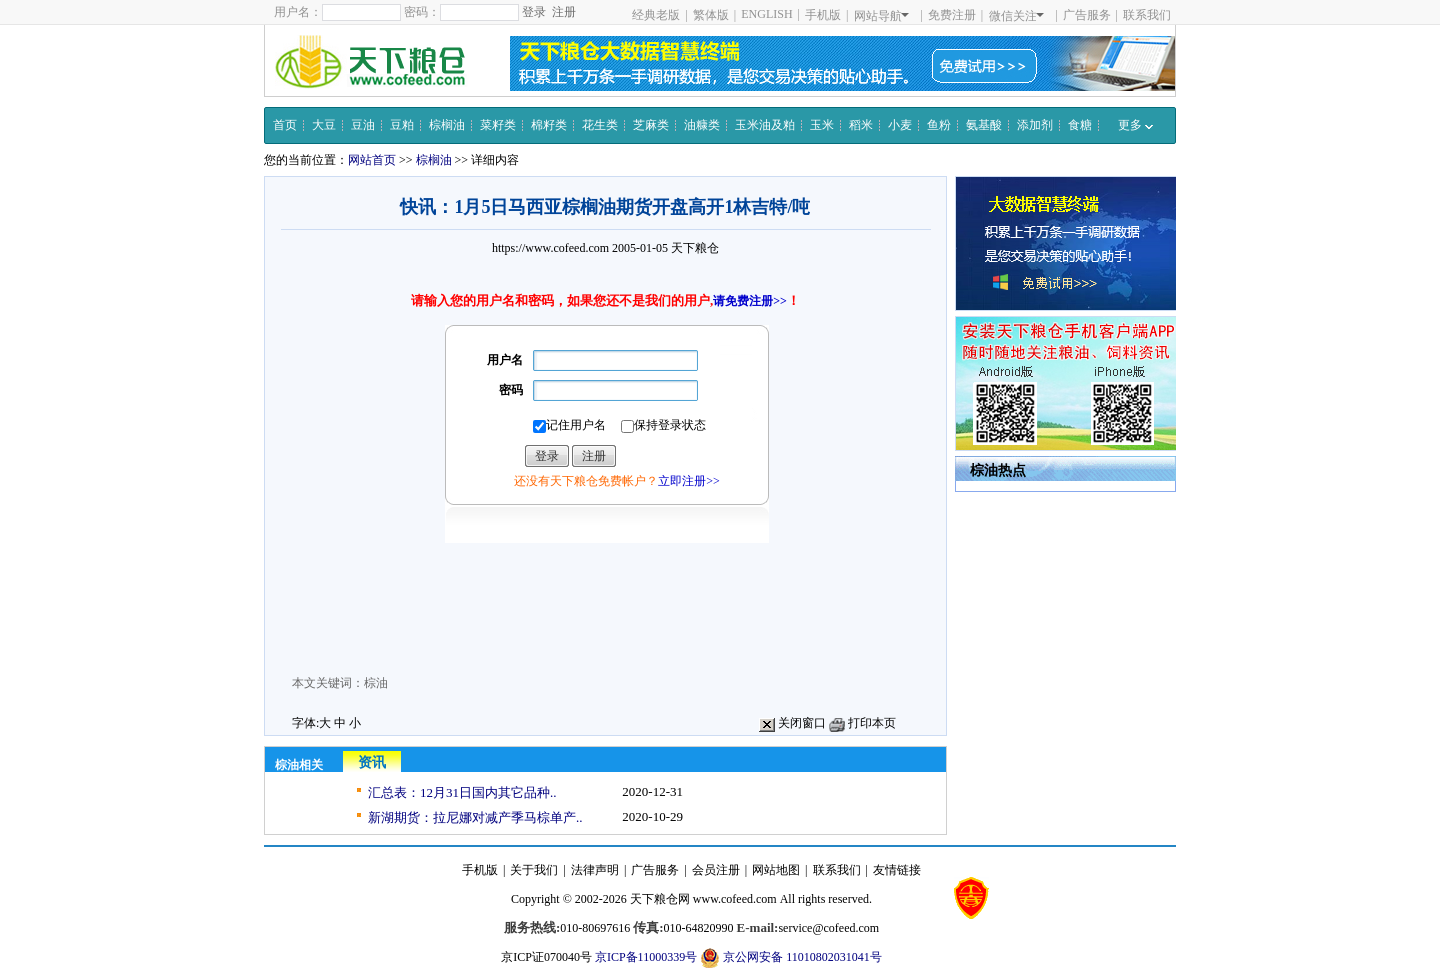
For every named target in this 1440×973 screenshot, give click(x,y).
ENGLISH (766, 14)
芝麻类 (651, 125)
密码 (511, 390)
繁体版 (711, 15)
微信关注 (1016, 16)
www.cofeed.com (735, 899)
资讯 (372, 762)
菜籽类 (498, 125)
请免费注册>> (750, 301)
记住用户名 (569, 425)
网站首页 (372, 160)
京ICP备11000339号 (646, 957)
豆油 (363, 125)
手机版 (823, 15)
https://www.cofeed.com (550, 248)
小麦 (900, 125)
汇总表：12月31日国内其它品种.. (462, 792)
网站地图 (776, 870)
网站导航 (881, 16)
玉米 (822, 125)
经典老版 (656, 15)
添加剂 (1035, 125)
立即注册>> (689, 481)
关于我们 (534, 870)
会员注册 (716, 870)
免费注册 (952, 15)
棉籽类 (549, 125)
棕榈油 (447, 125)
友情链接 (897, 870)
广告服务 (1087, 15)
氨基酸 (984, 125)
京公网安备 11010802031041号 (791, 958)
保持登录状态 (663, 425)
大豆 (324, 125)
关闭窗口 (792, 723)
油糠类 (702, 125)
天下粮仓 (695, 248)
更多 (1135, 125)
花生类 (600, 125)
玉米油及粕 (765, 125)
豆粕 (402, 125)
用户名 (505, 360)
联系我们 (1147, 15)
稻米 (861, 125)
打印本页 (862, 723)
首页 (285, 125)
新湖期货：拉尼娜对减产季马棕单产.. (475, 817)
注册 (564, 12)
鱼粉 (939, 125)
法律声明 (595, 870)
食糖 (1080, 125)
